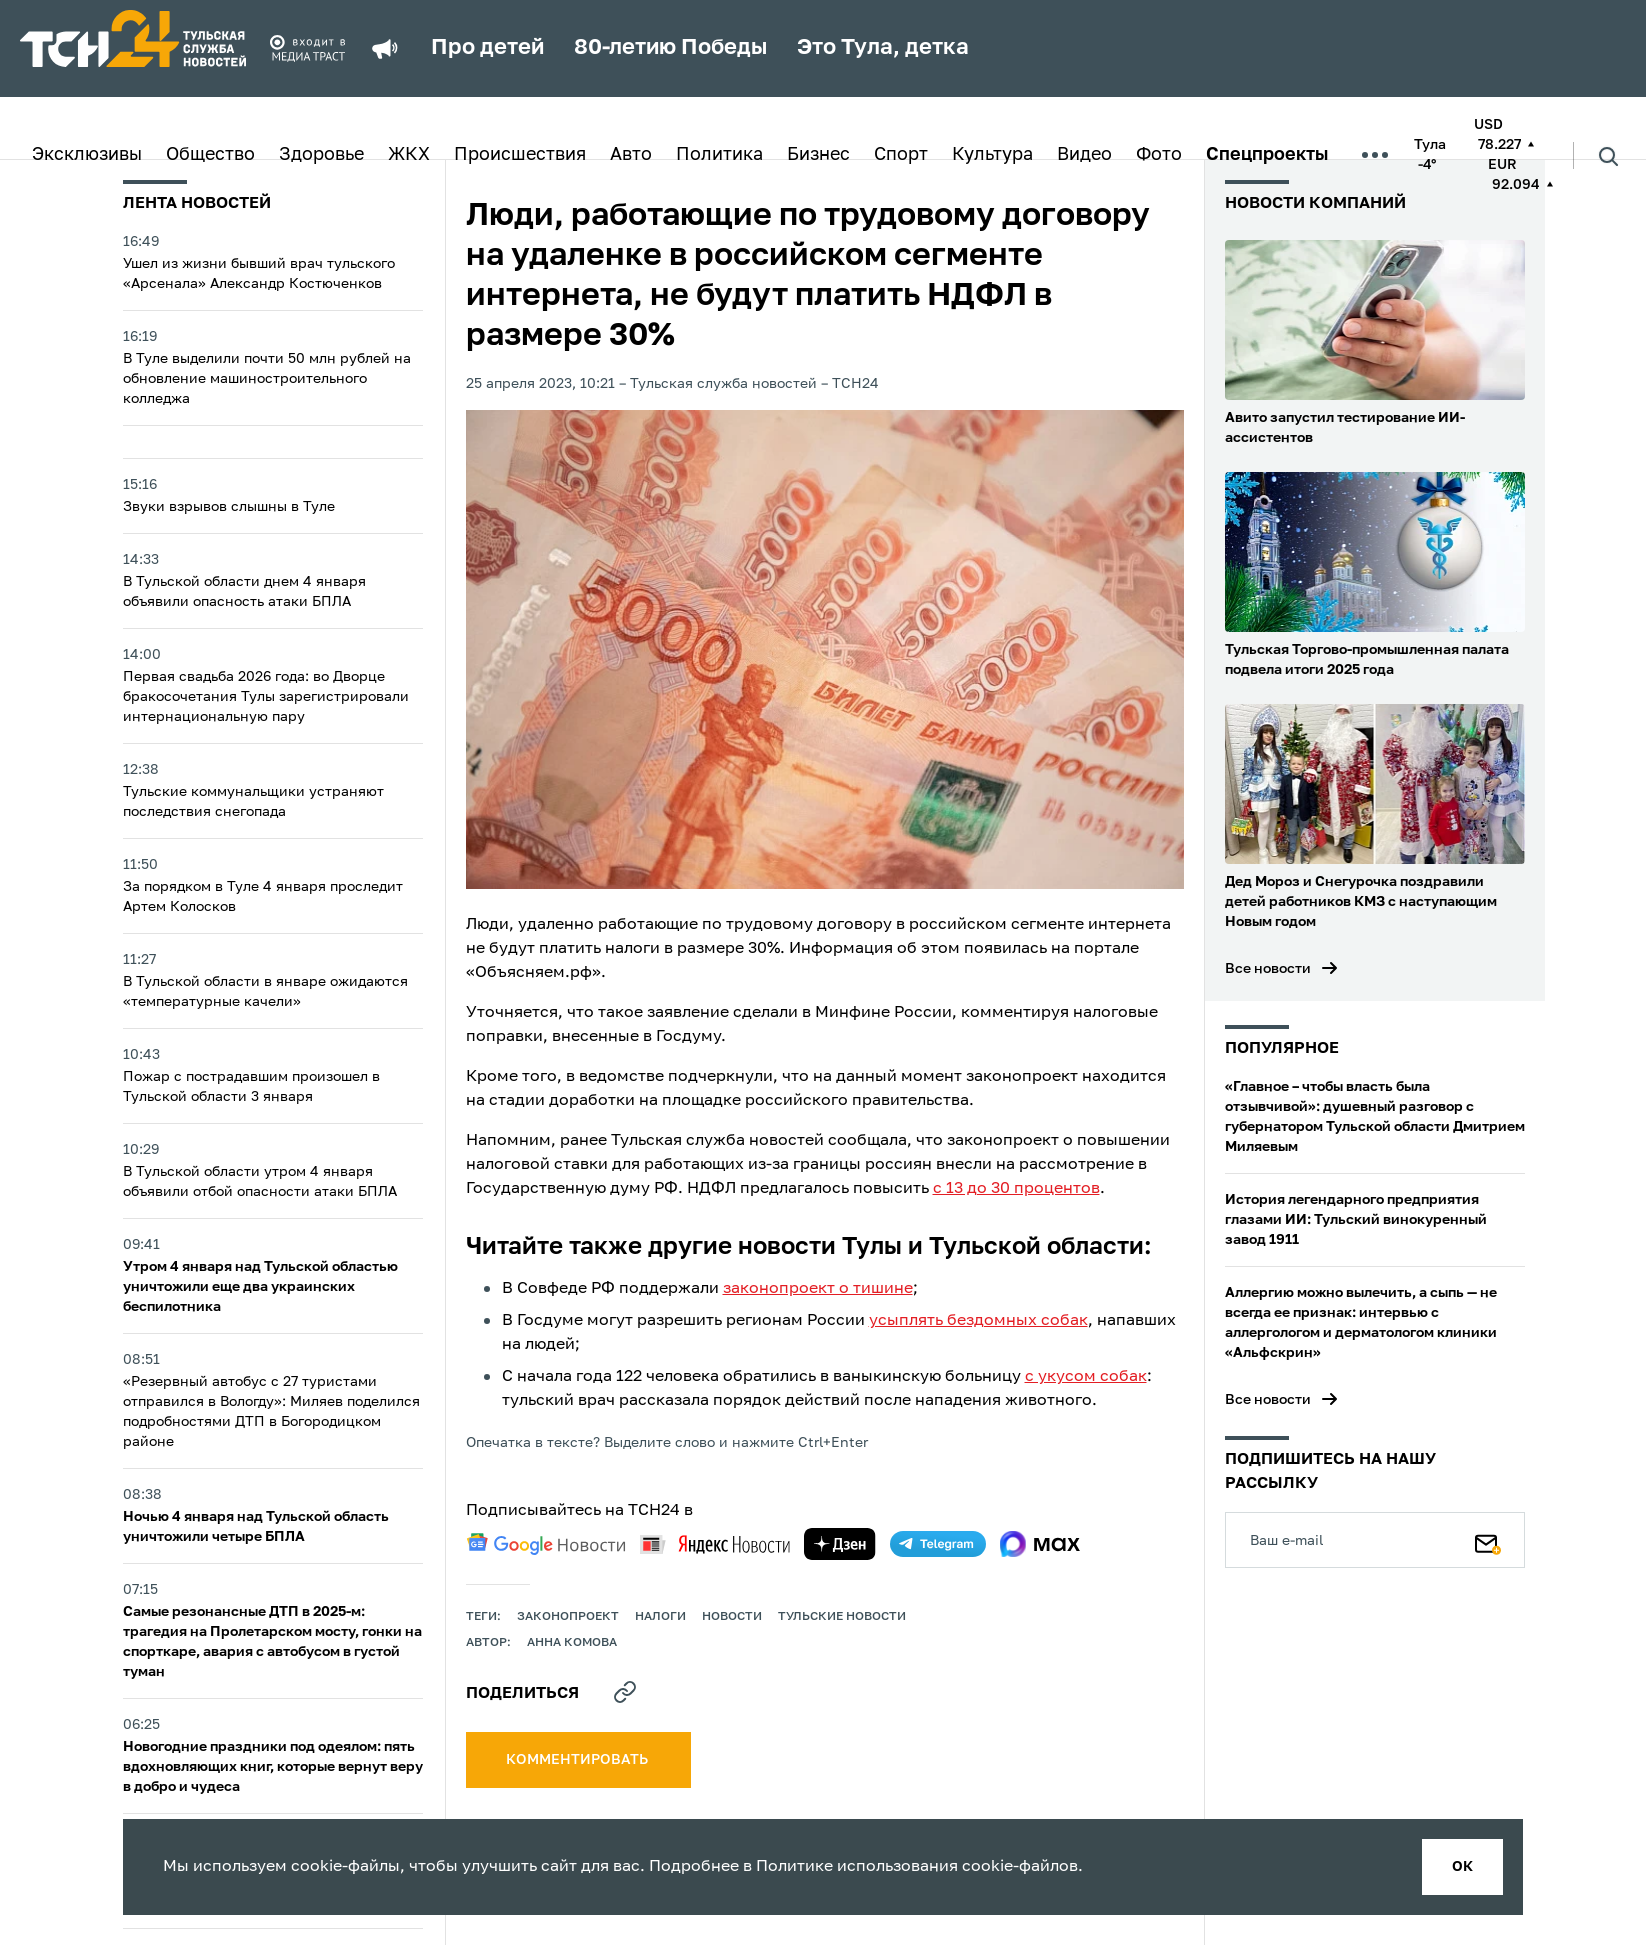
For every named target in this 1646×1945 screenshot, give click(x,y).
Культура (992, 155)
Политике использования (857, 1867)
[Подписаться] (1488, 1540)
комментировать (578, 1760)
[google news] (546, 1544)
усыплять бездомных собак (978, 1321)
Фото (1159, 155)
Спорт (901, 155)
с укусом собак (1086, 1377)
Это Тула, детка (883, 48)
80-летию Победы (670, 48)
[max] (1040, 1544)
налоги (660, 1617)
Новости (732, 1617)
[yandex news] (715, 1544)
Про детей (487, 48)
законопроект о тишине (818, 1289)
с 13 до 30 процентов (1016, 1189)
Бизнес (818, 155)
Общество (210, 155)
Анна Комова (572, 1643)
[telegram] (938, 1544)
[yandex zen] (840, 1544)
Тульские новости (842, 1617)
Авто (631, 155)
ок (1462, 1867)
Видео (1084, 155)
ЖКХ (409, 155)
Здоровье (321, 155)
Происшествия (520, 155)
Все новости (1268, 969)
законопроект (568, 1617)
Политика (719, 155)
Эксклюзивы (87, 155)
